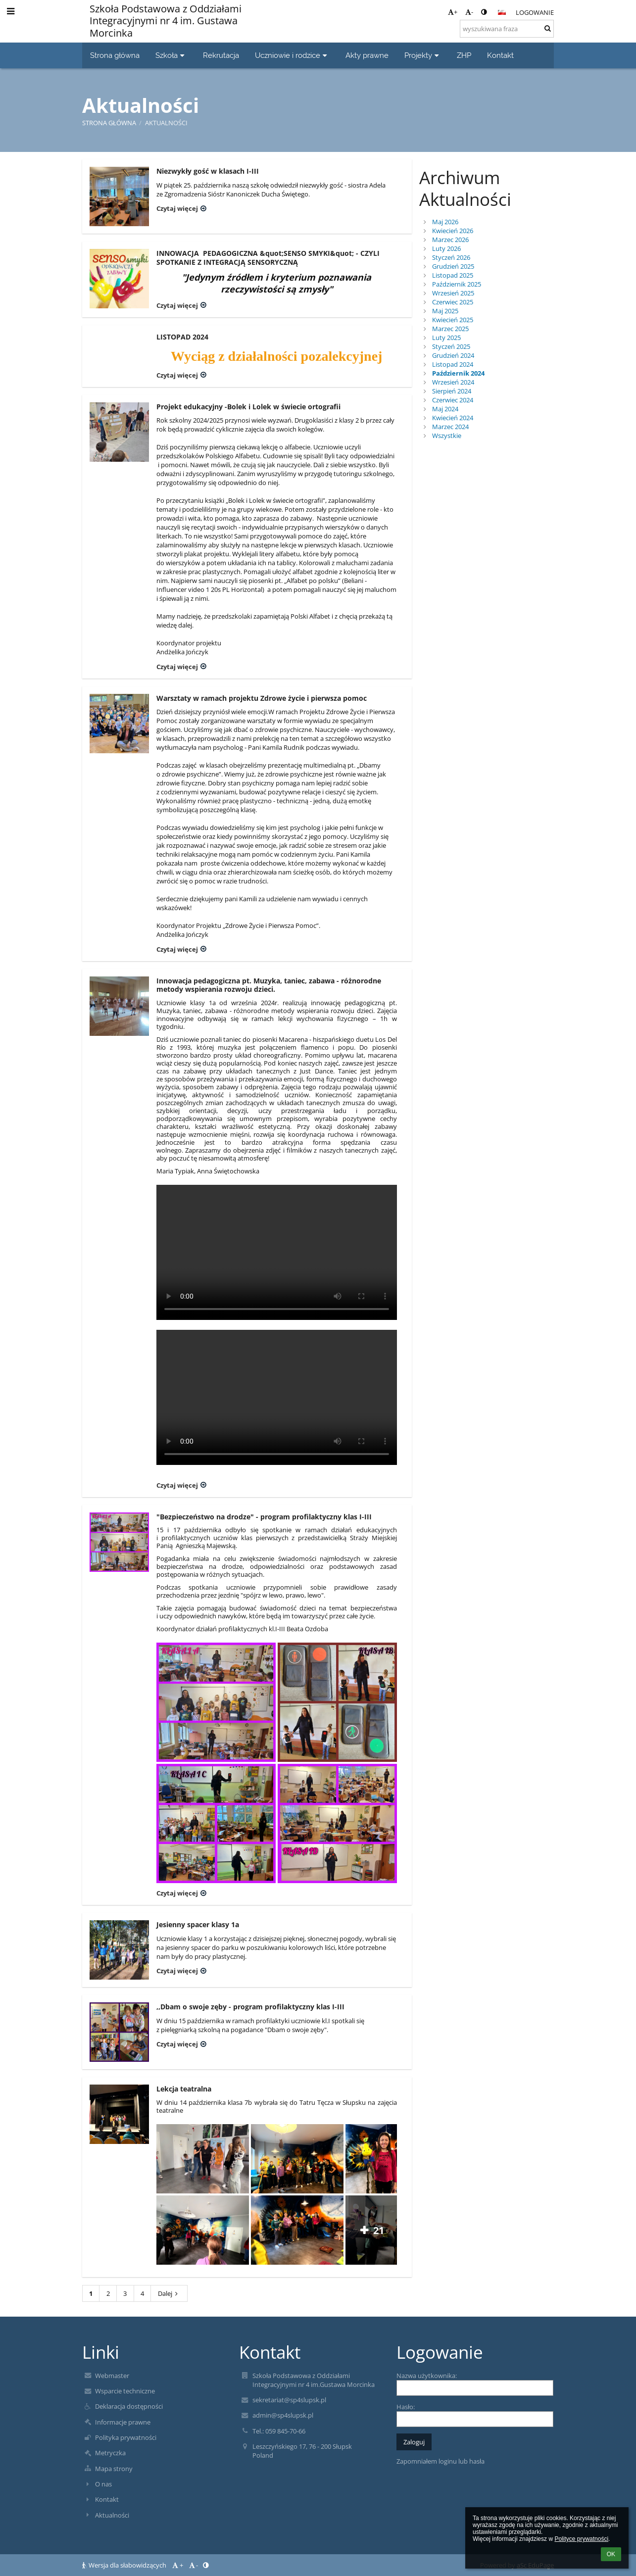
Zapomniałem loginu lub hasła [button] (440, 2461)
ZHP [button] (464, 55)
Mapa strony (114, 2468)
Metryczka (110, 2452)
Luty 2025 (446, 337)
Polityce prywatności (581, 2538)
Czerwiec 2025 (452, 301)
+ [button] (452, 11)
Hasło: (405, 2406)
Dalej (169, 2293)
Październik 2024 (458, 373)
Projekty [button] (422, 55)
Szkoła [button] (171, 55)
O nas (103, 2483)
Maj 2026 (445, 221)
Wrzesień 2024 (453, 382)
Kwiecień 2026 (452, 230)
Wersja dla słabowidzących (125, 2565)
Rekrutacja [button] (221, 55)
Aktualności (166, 122)
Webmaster (112, 2375)
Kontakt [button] (500, 55)
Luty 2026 (446, 248)
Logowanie (535, 12)
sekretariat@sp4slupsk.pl (289, 2399)
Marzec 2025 (450, 328)
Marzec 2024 (450, 426)
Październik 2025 (456, 284)
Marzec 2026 (450, 239)
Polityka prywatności (125, 2437)
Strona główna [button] (115, 55)
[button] (501, 12)
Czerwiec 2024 (452, 399)
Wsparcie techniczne (125, 2390)
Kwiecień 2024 (452, 417)
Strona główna (109, 122)
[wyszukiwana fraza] (507, 29)
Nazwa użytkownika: (426, 2375)
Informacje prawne (122, 2422)
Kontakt (107, 2499)
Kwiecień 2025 (452, 319)
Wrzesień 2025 (453, 293)
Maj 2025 (445, 310)
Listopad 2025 (452, 275)
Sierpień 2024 (451, 391)
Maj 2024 (445, 408)
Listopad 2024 (452, 364)
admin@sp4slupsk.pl (282, 2415)
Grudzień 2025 (453, 266)
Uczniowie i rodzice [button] (292, 55)
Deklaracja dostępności (129, 2406)
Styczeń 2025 (451, 346)
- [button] (469, 11)
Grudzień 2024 (453, 355)
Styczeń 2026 (451, 257)
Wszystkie (446, 435)
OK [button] (611, 2554)
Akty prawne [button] (367, 55)
